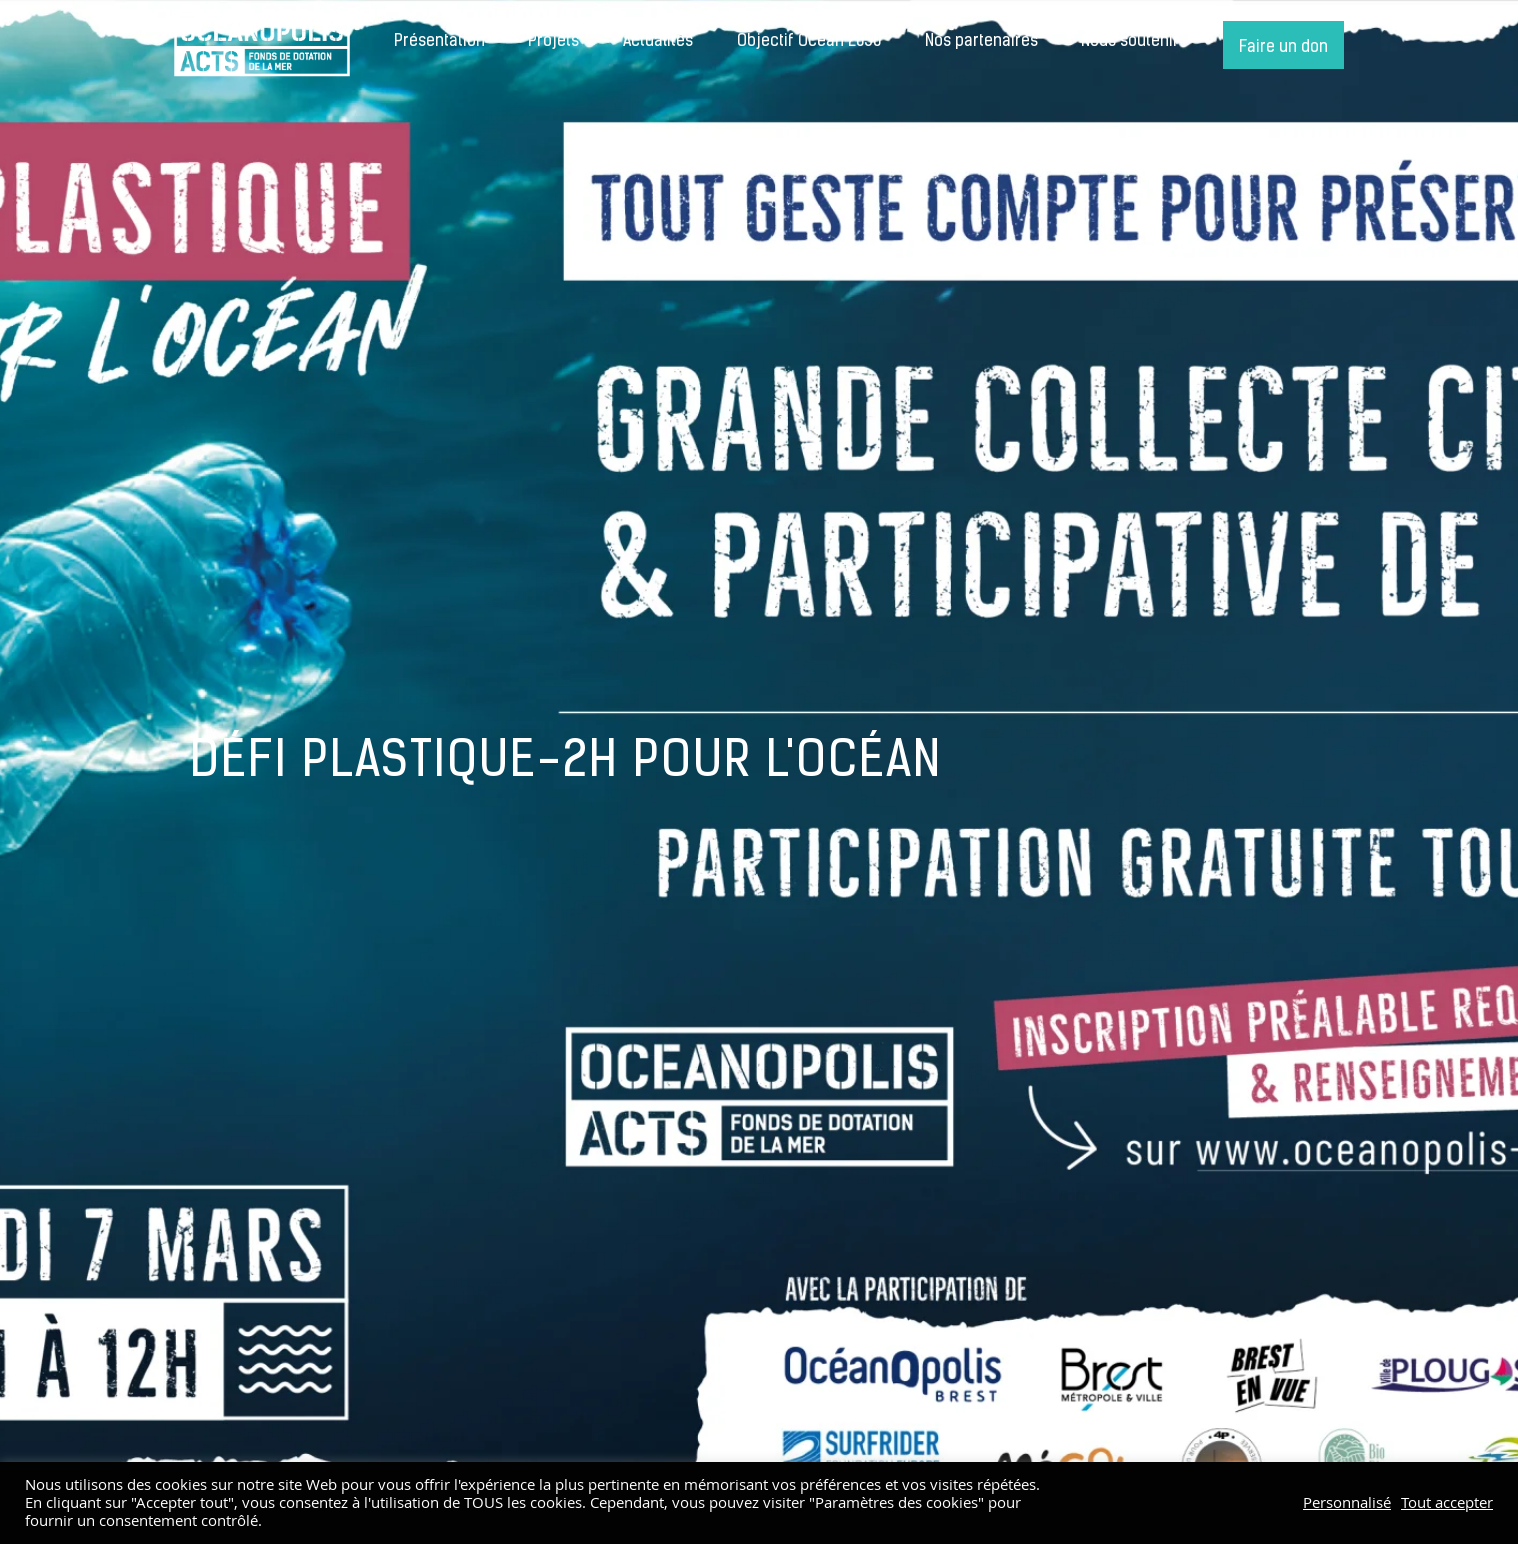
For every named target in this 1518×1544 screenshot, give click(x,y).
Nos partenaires (981, 42)
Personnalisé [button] (1347, 1503)
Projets (553, 42)
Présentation (439, 42)
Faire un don (1283, 48)
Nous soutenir (1130, 42)
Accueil (262, 45)
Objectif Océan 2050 (809, 42)
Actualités (658, 42)
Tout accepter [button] (1447, 1503)
